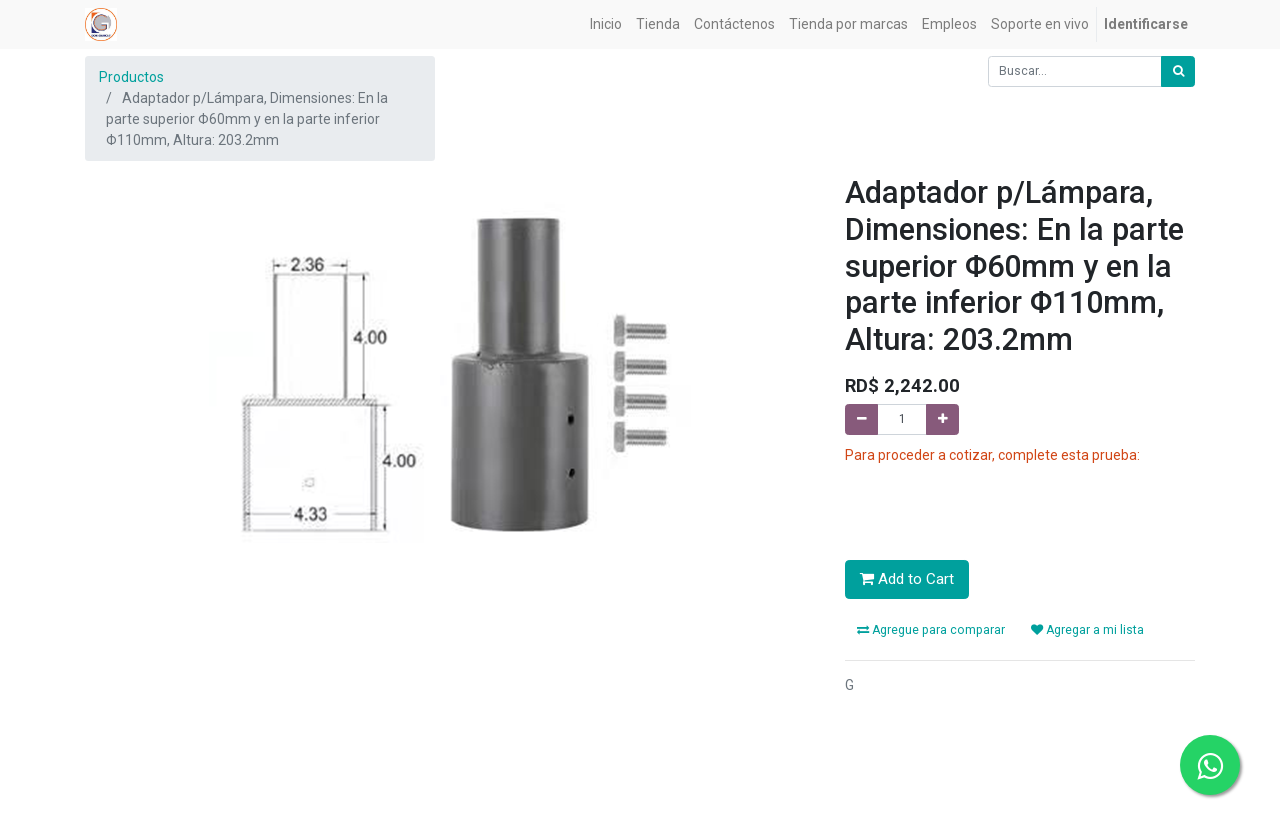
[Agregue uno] (942, 419)
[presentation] (997, 505)
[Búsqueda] (1178, 71)
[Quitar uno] (861, 419)
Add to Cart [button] (907, 579)
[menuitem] (606, 24)
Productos (131, 77)
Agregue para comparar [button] (931, 630)
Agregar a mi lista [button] (1087, 630)
